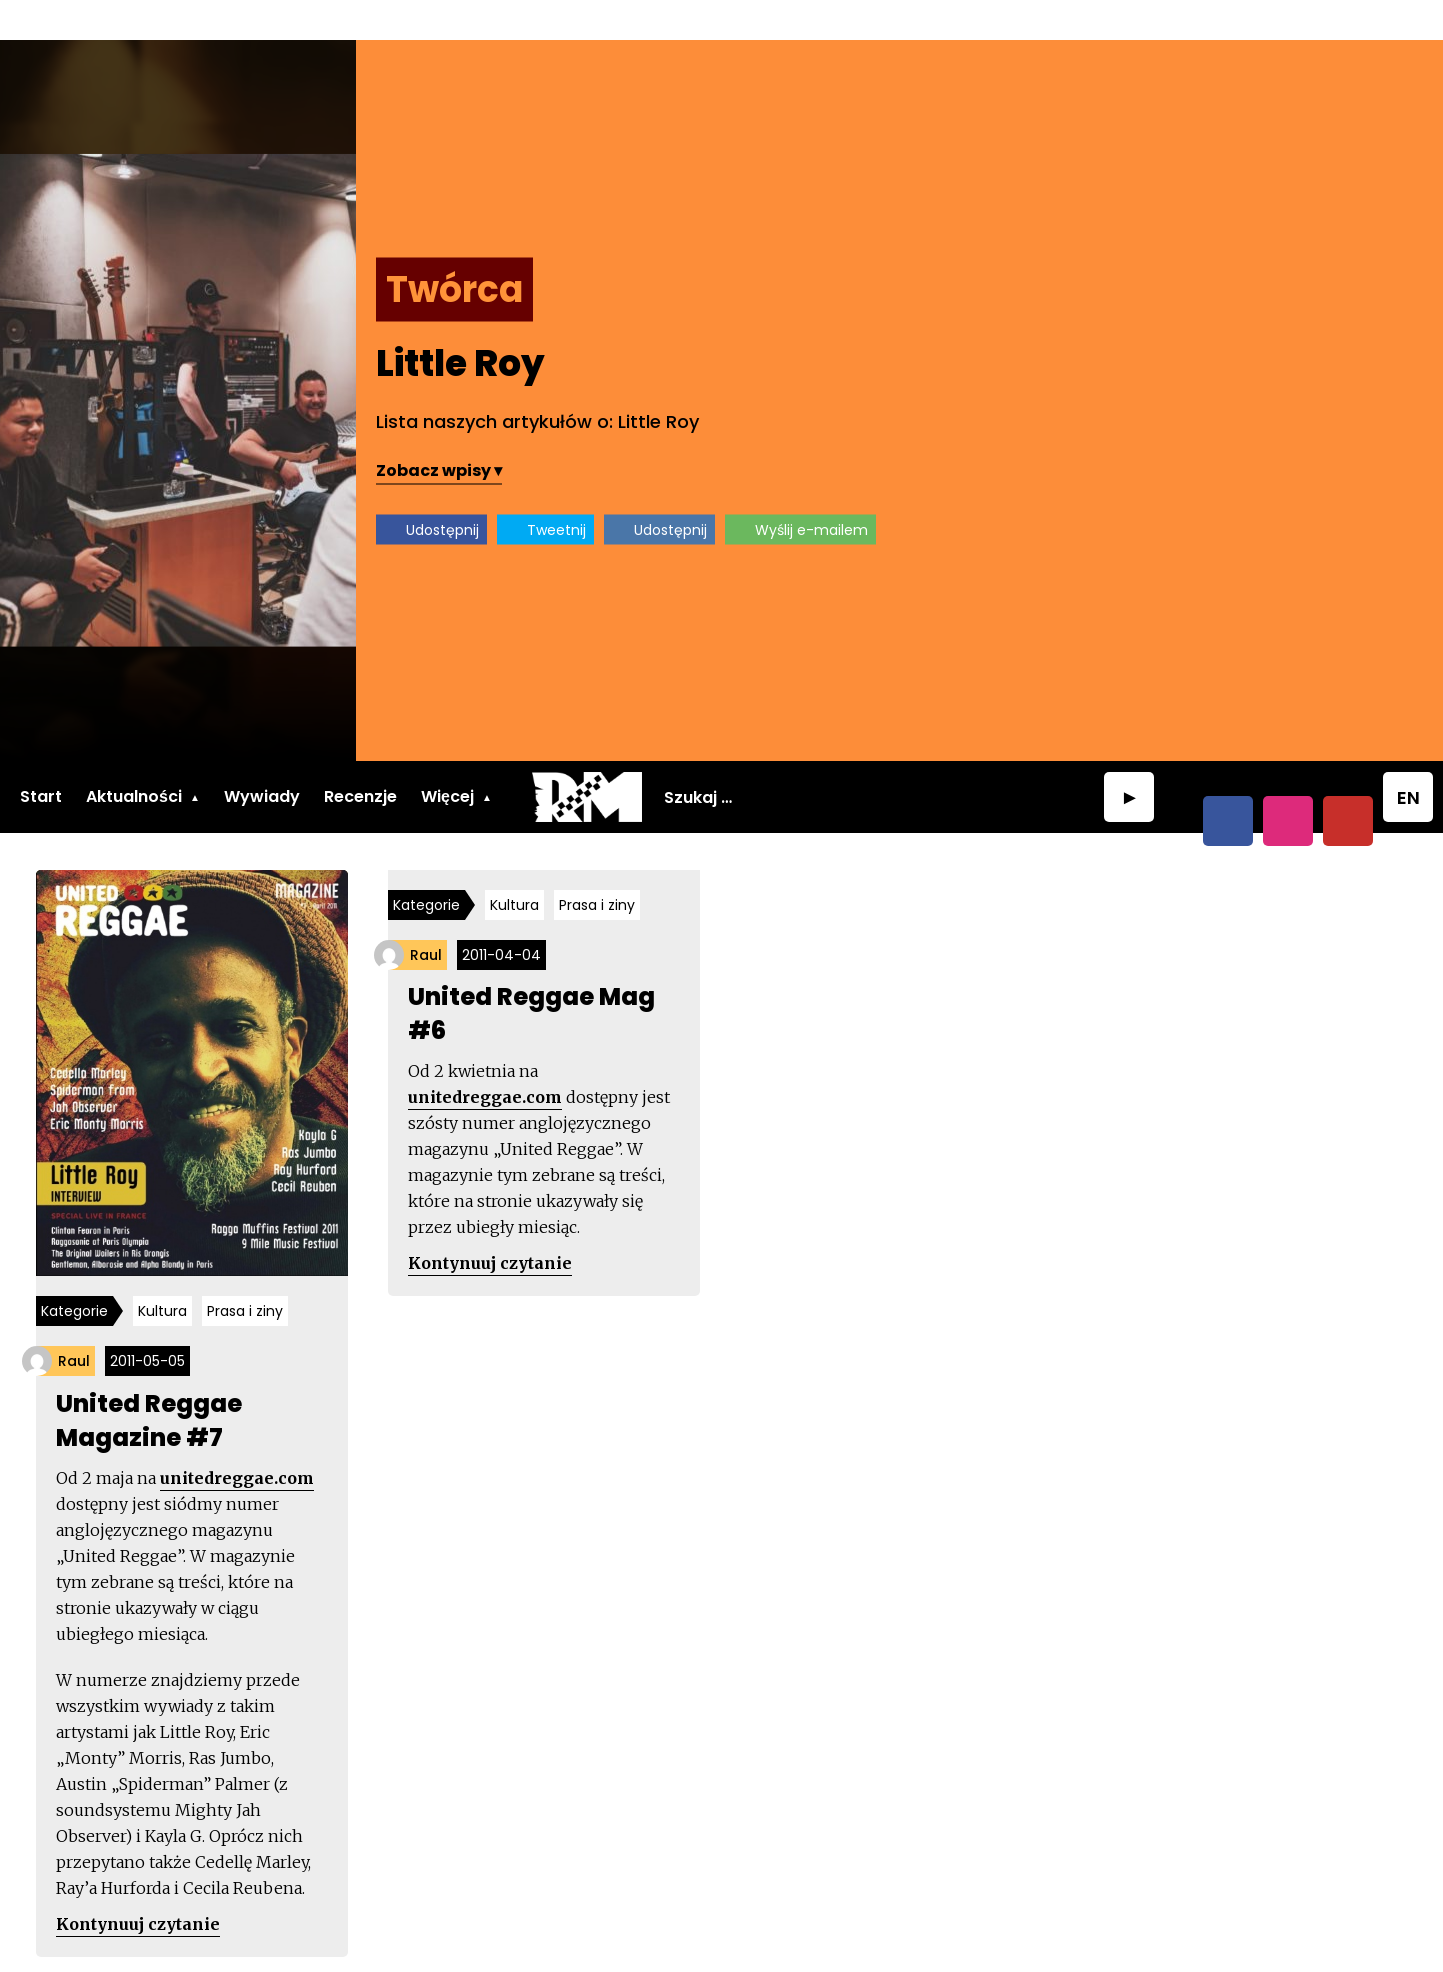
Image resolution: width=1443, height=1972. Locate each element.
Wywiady (262, 757)
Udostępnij (880, 489)
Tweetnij (994, 489)
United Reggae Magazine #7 (153, 1383)
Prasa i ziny (249, 1274)
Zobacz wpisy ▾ (877, 429)
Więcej (447, 757)
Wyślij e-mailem (1249, 489)
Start (41, 757)
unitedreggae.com (241, 1441)
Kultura (166, 1274)
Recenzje (360, 757)
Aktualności (134, 757)
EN (1408, 758)
